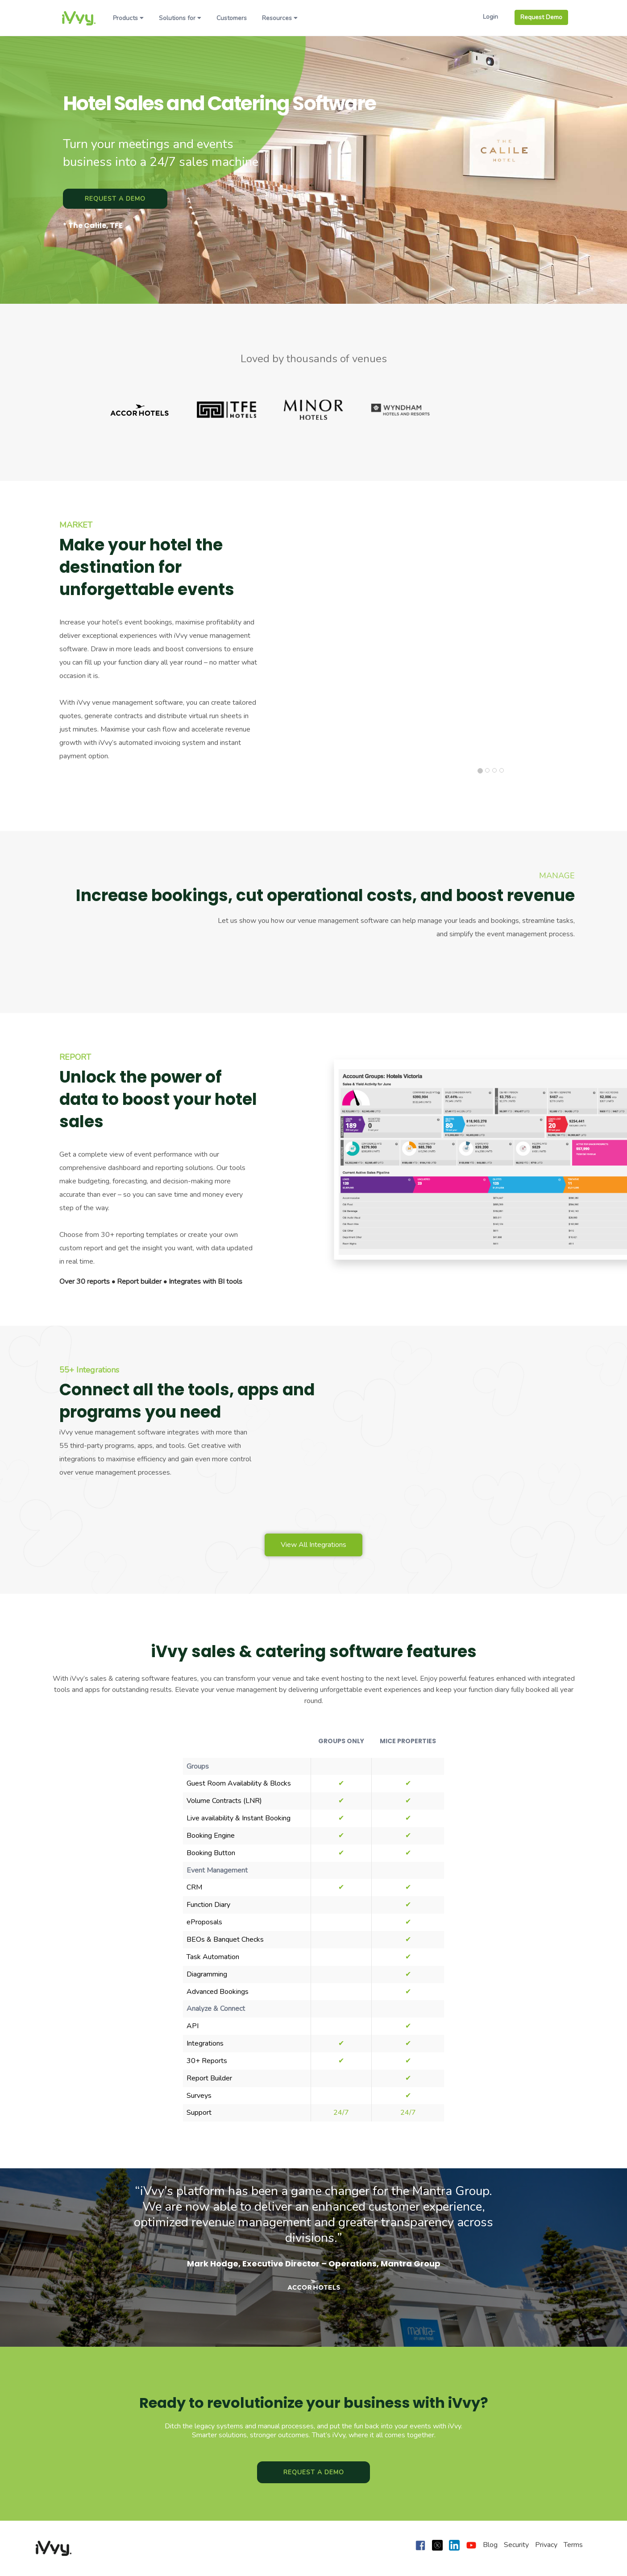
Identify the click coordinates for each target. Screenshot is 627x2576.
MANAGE (557, 875)
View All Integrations (313, 1545)
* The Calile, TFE (93, 226)
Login (490, 16)
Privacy (546, 2545)
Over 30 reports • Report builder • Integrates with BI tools (150, 1282)
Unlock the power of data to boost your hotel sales (158, 1099)
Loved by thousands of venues (314, 358)
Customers (231, 18)
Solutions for (180, 18)
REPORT (75, 1057)
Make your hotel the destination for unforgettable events (146, 567)
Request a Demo (115, 198)
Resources (280, 18)
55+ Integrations (89, 1369)
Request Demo (541, 17)
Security (516, 2545)
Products (128, 18)
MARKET (75, 525)
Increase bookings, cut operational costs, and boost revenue (325, 896)
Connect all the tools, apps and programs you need (183, 1401)
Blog (490, 2545)
